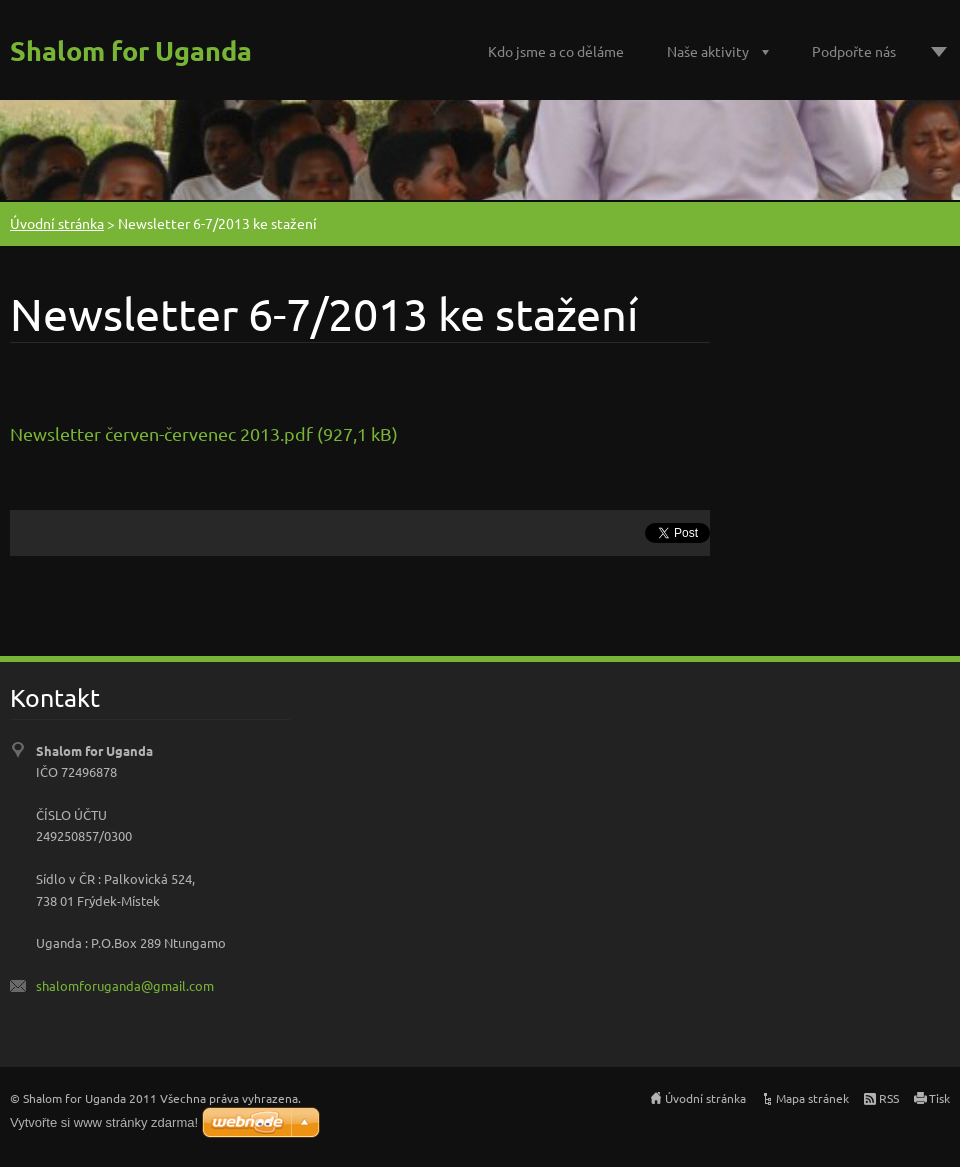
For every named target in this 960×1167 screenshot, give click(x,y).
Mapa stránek (812, 1098)
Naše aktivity (708, 51)
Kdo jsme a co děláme (556, 51)
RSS (889, 1098)
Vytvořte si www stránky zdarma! (104, 1122)
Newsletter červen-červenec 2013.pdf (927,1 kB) (204, 433)
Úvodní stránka (57, 223)
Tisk (939, 1098)
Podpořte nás (854, 51)
